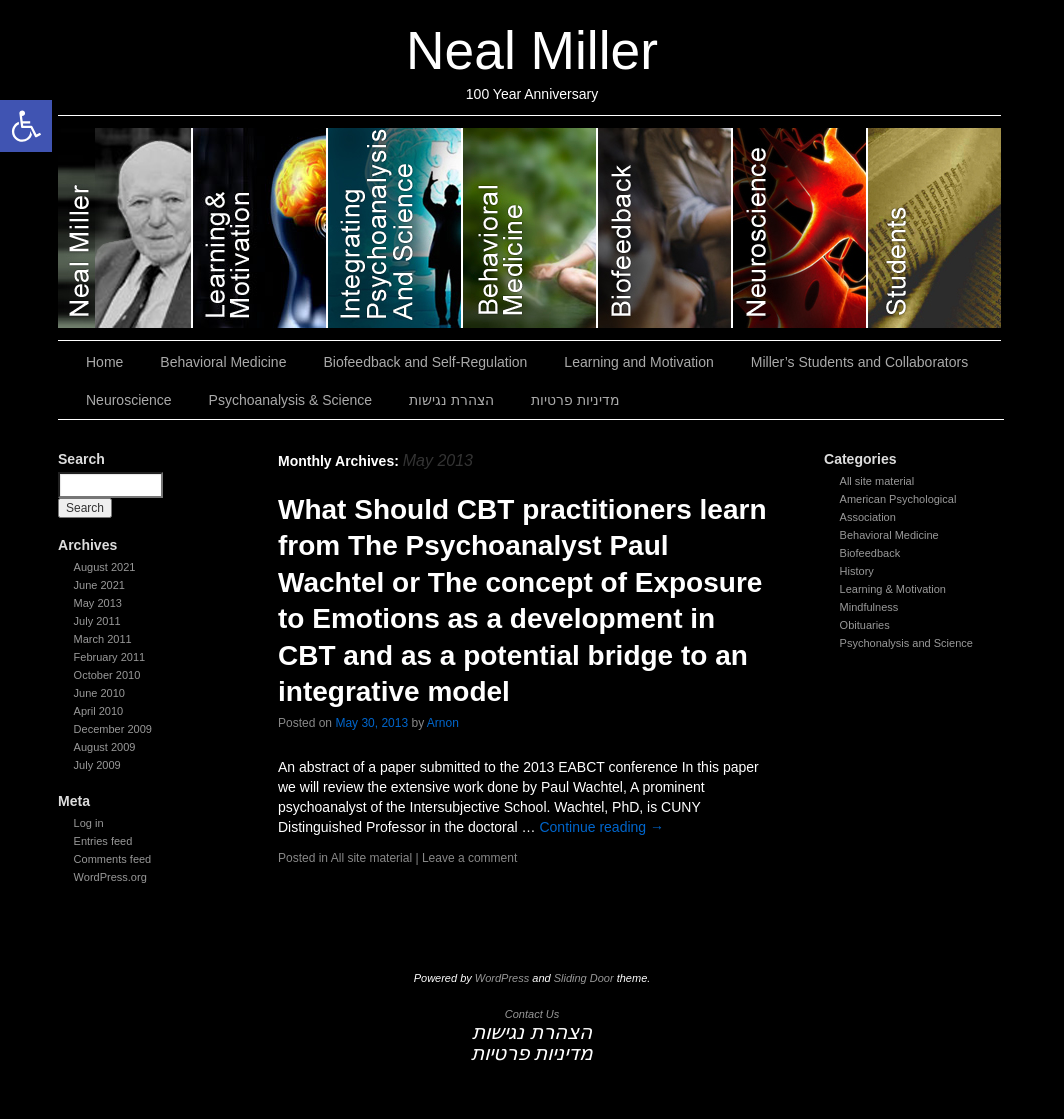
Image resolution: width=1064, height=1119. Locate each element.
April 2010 (99, 711)
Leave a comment (469, 858)
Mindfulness (869, 607)
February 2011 (110, 657)
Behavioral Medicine (530, 228)
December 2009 (113, 729)
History (857, 571)
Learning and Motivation (260, 228)
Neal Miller (532, 50)
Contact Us (532, 1014)
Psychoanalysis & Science (395, 228)
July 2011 (97, 621)
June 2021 (99, 585)
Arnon (443, 723)
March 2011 (103, 639)
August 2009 (105, 747)
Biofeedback (870, 553)
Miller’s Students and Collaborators (934, 228)
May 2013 (98, 603)
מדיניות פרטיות (575, 400)
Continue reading (601, 827)
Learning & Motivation (893, 589)
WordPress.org (110, 877)
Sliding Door (584, 978)
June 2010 (99, 693)
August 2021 (105, 567)
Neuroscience (800, 228)
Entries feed (103, 841)
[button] (26, 126)
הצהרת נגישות (451, 400)
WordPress (502, 978)
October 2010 (107, 675)
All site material (877, 481)
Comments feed (113, 859)
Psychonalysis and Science (906, 643)
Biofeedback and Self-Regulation (665, 228)
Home (104, 362)
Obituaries (865, 625)
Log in (89, 823)
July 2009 (97, 765)
